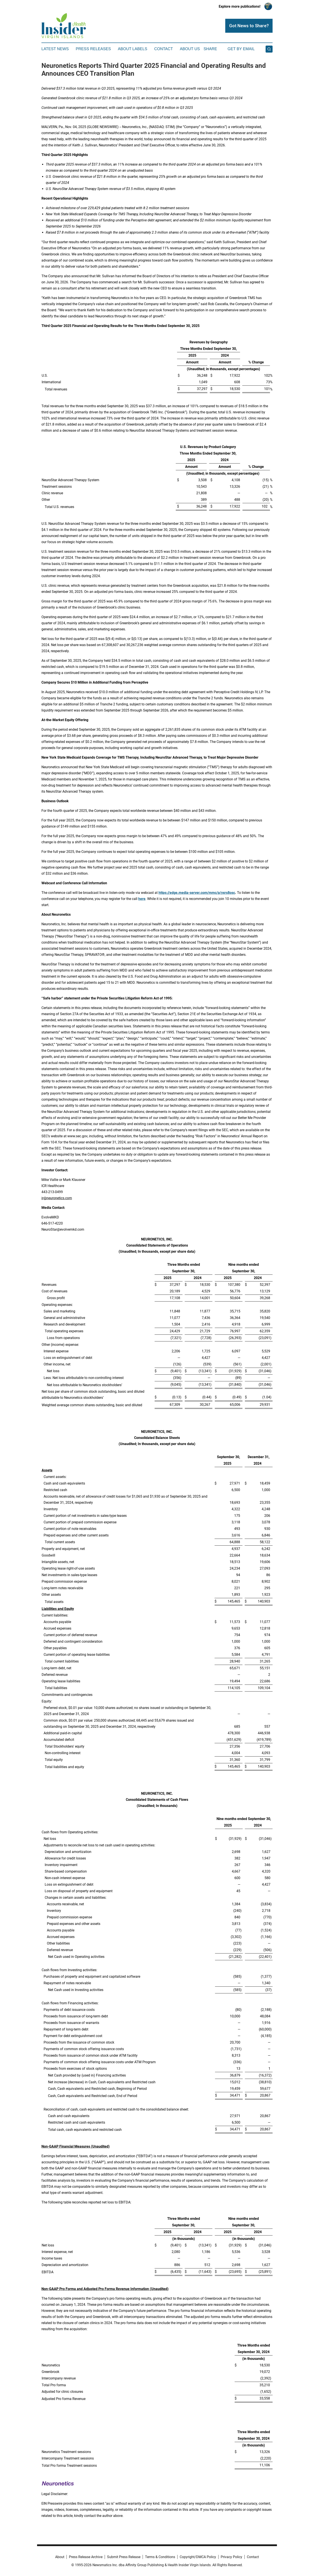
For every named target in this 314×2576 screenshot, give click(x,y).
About (59, 2557)
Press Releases (93, 49)
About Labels (132, 49)
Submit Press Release (123, 2557)
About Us (190, 49)
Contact (163, 49)
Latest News (55, 49)
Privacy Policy (231, 2557)
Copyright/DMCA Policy (198, 2557)
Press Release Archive (85, 2557)
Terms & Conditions (160, 2557)
